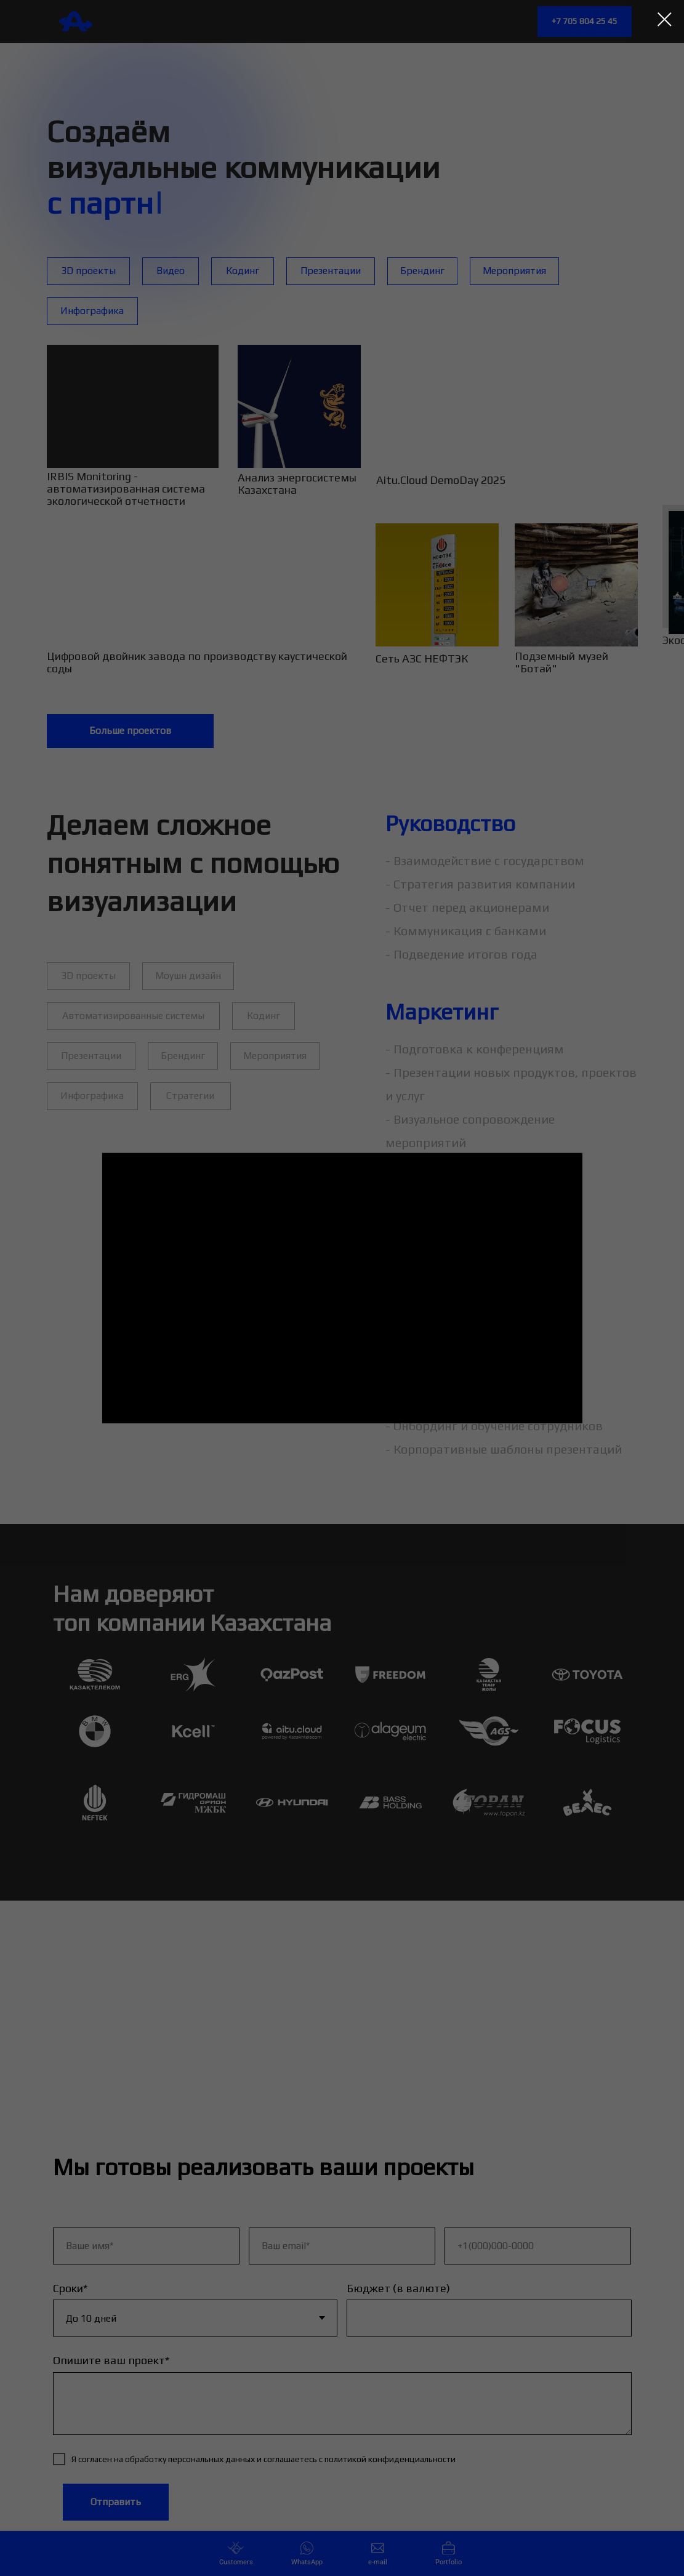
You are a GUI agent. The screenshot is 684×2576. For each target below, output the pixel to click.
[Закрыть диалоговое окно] (664, 19)
